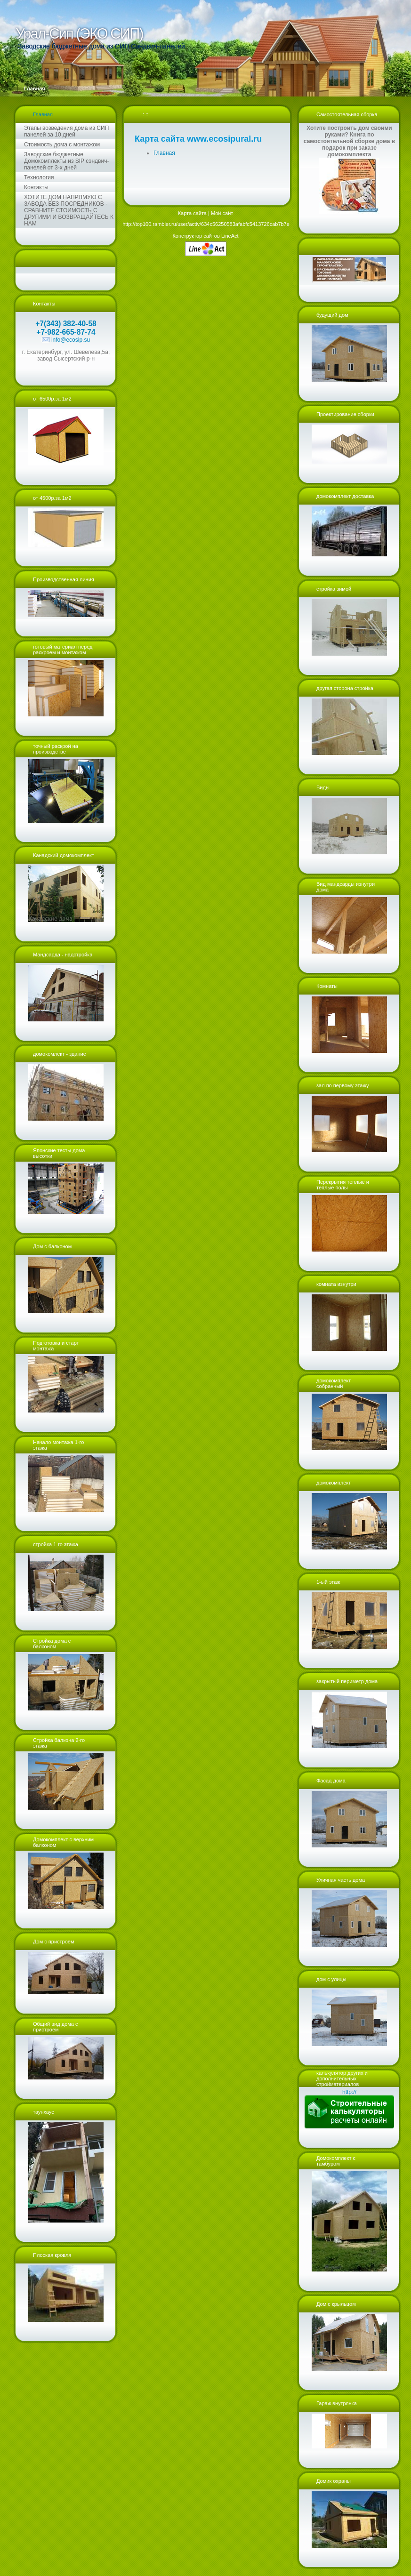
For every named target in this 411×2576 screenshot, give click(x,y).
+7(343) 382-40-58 (66, 324)
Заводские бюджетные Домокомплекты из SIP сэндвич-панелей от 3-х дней (66, 161)
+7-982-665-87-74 (65, 332)
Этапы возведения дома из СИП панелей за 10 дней (66, 131)
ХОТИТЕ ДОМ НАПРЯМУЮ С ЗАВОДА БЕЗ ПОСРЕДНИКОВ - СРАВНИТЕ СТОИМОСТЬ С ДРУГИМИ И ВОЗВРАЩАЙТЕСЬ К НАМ (68, 210)
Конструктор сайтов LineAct (205, 236)
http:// (349, 2092)
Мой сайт (222, 213)
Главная (43, 114)
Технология (39, 177)
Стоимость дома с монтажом (62, 144)
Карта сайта (192, 213)
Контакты (36, 187)
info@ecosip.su (70, 340)
